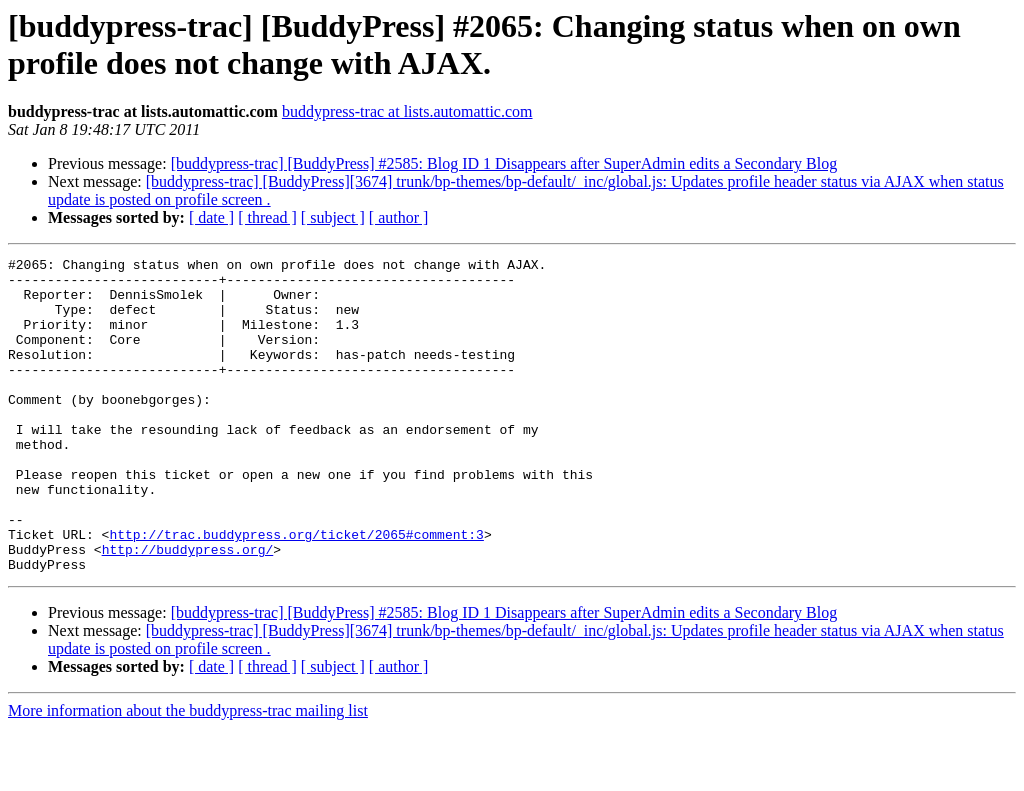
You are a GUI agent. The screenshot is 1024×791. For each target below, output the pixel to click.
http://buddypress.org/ (188, 609)
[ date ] (211, 217)
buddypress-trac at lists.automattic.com (407, 111)
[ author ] (399, 217)
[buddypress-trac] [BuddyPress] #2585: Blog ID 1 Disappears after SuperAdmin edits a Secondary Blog (504, 163)
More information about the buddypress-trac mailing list (188, 773)
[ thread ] (267, 217)
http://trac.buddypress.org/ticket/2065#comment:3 (296, 591)
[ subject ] (333, 217)
